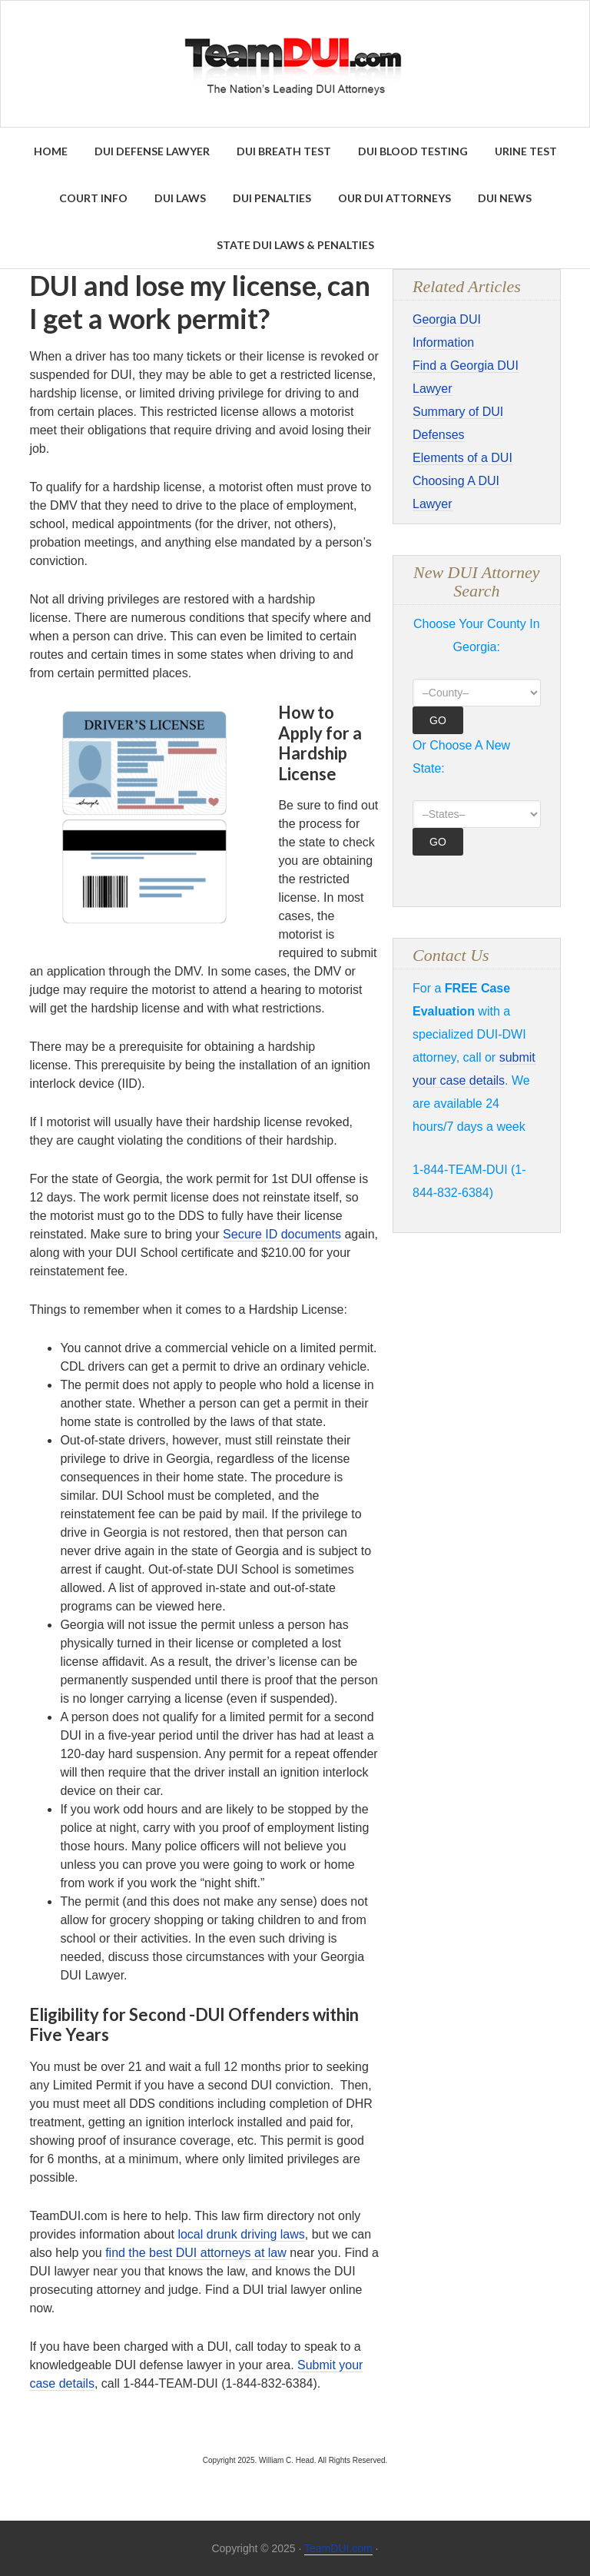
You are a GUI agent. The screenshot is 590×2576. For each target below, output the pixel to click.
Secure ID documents (282, 1234)
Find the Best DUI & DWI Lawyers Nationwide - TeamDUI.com (295, 64)
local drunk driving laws (240, 2234)
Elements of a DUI (462, 457)
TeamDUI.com (338, 2548)
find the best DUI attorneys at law (196, 2252)
